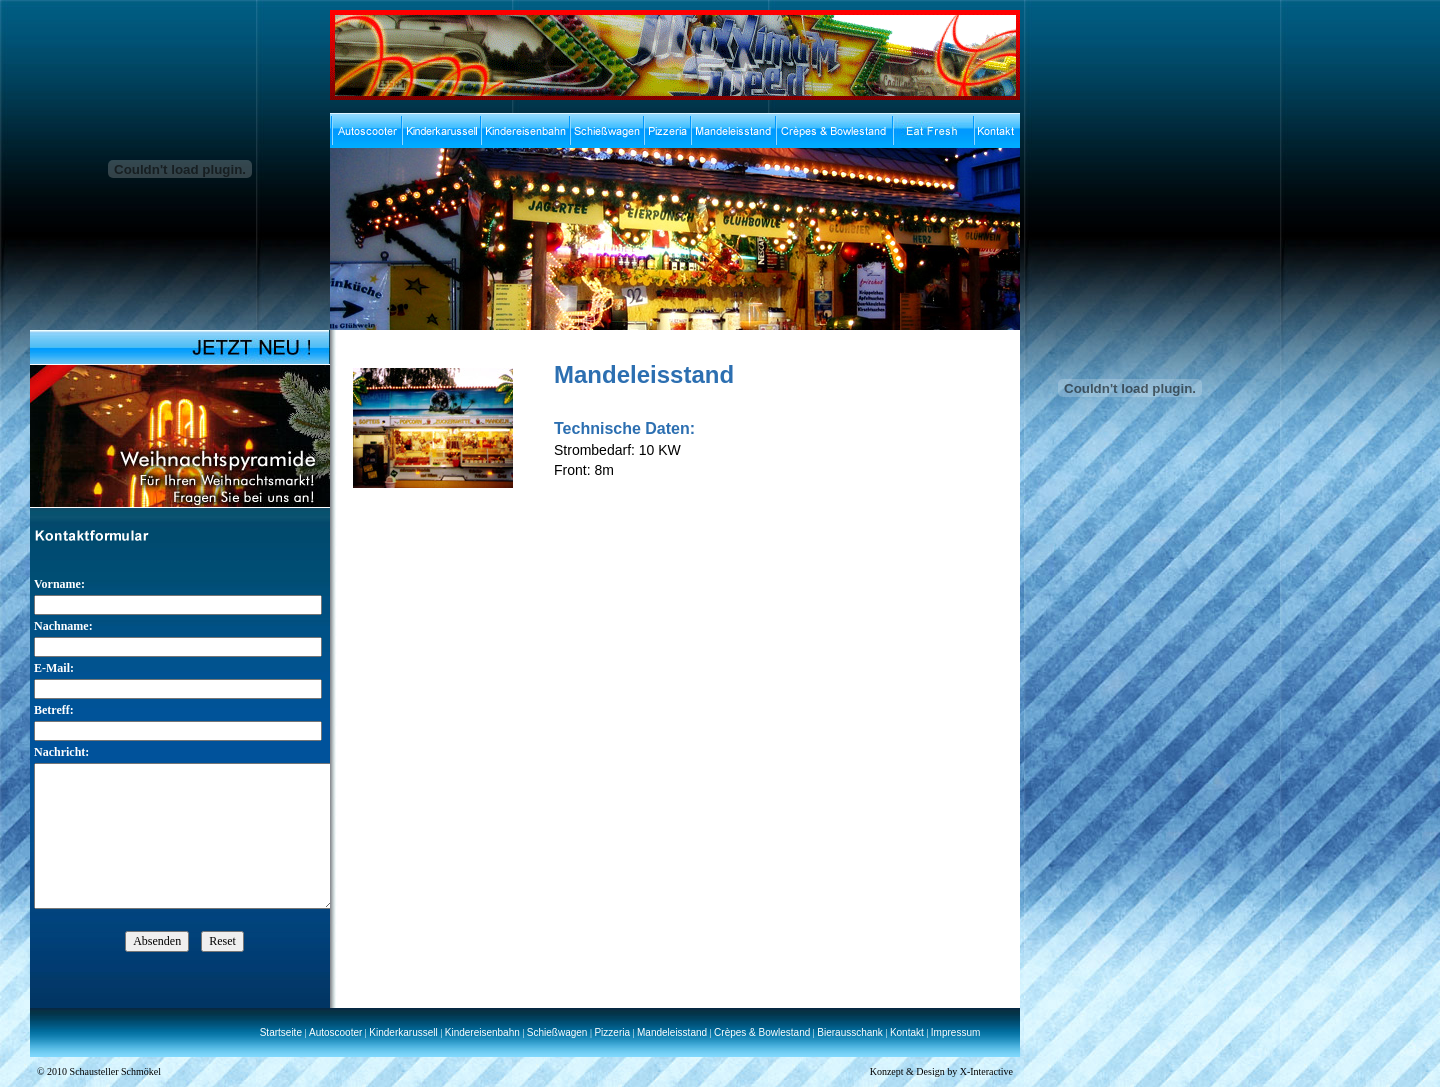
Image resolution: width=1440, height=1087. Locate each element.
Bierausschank (850, 1032)
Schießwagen (557, 1032)
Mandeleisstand (672, 1032)
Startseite (281, 1032)
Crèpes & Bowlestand (762, 1032)
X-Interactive (986, 1071)
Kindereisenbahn (482, 1032)
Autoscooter (335, 1032)
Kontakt (907, 1032)
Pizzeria (612, 1032)
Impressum (955, 1032)
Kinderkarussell (403, 1032)
